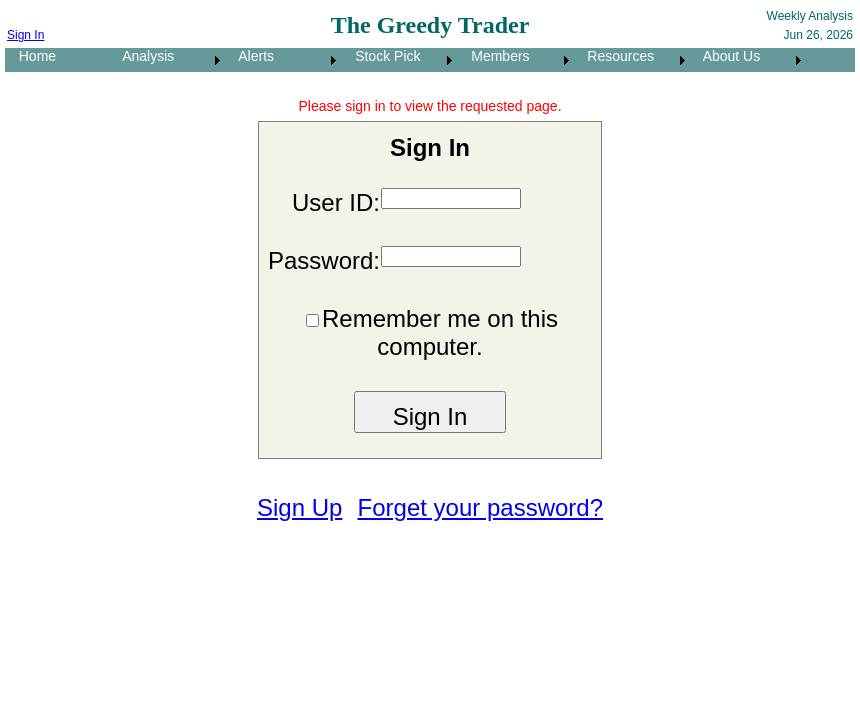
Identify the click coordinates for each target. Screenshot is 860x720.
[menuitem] (57, 60)
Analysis (142, 56)
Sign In (25, 35)
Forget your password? (480, 507)
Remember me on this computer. (440, 332)
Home (31, 56)
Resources (615, 56)
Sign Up (299, 507)
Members (495, 56)
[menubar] (405, 60)
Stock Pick (381, 56)
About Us (726, 56)
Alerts (250, 56)
